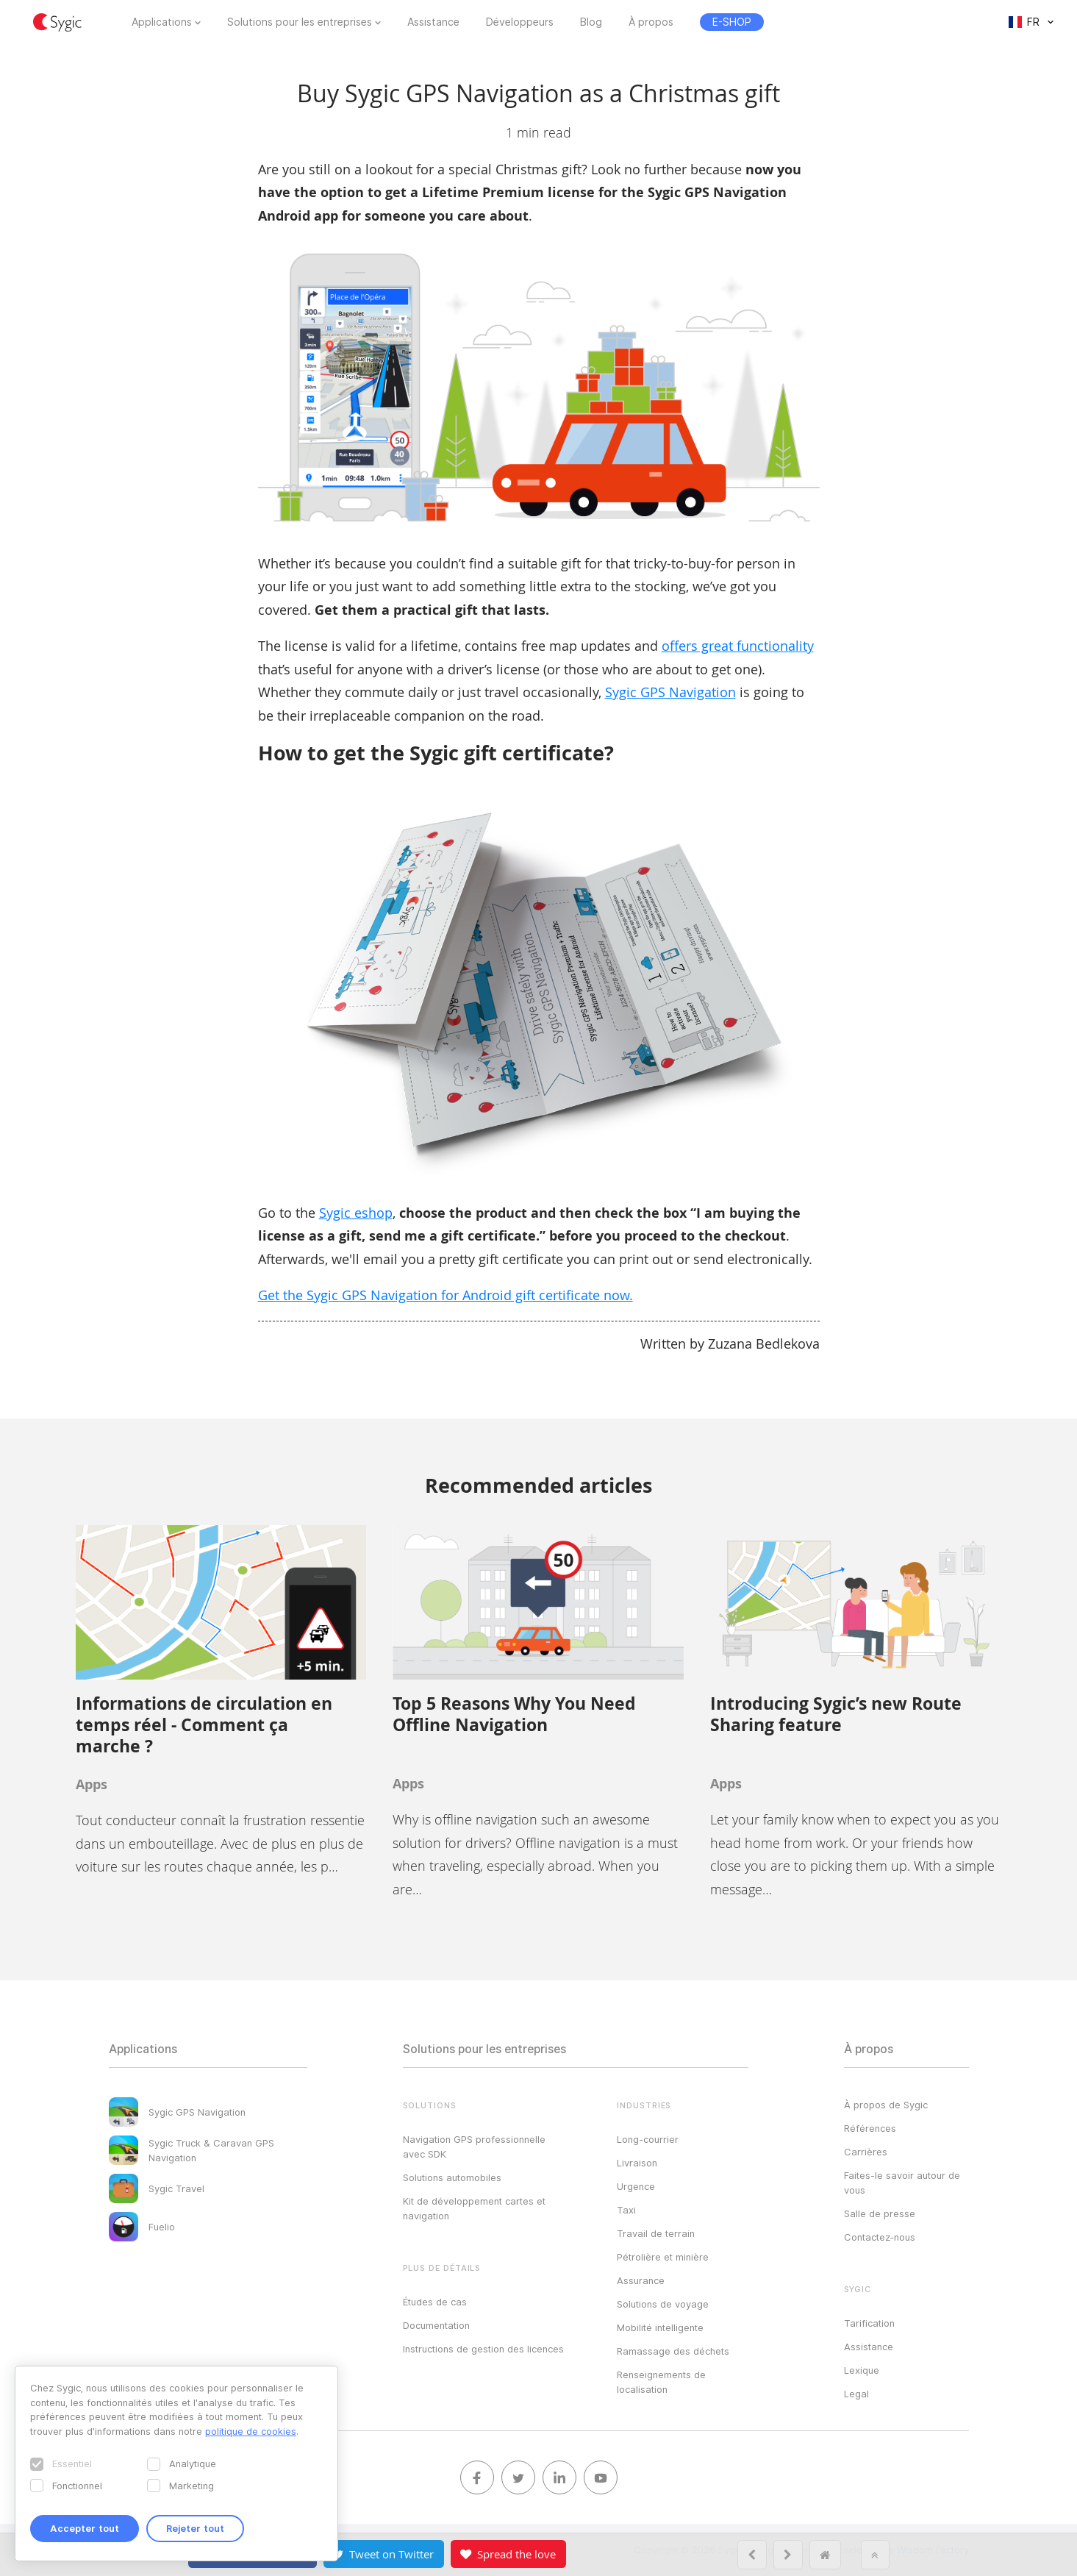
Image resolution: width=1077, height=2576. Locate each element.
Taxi (626, 2210)
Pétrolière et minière (663, 2257)
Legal (856, 2394)
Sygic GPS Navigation (670, 692)
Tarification (869, 2323)
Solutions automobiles (452, 2177)
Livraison (637, 2163)
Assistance (433, 22)
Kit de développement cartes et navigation (474, 2208)
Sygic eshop (356, 1212)
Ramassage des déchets (673, 2351)
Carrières (865, 2152)
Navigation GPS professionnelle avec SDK (474, 2146)
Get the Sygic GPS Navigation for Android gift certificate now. (445, 1295)
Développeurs (520, 22)
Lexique (861, 2370)
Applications (162, 22)
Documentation (436, 2325)
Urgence (636, 2186)
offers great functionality (738, 645)
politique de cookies (250, 2431)
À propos (651, 22)
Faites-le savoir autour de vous (902, 2182)
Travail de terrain (656, 2233)
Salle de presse (879, 2213)
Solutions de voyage (663, 2304)
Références (870, 2128)
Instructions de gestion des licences (483, 2349)
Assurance (641, 2280)
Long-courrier (648, 2139)
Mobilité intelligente (660, 2327)
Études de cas (435, 2302)
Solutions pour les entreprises (299, 22)
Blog (591, 22)
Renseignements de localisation (661, 2382)
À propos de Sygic (886, 2105)
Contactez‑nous (879, 2237)
